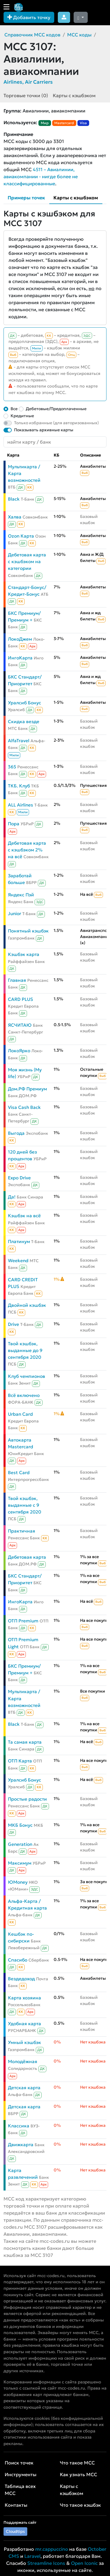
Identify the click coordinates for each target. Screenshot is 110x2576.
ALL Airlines (20, 805)
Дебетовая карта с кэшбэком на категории (27, 561)
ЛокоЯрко (19, 1050)
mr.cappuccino (51, 2549)
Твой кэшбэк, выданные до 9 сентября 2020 (25, 1350)
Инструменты (20, 2474)
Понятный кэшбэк (28, 931)
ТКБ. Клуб (19, 786)
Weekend (18, 1260)
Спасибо (17, 1960)
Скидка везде (23, 721)
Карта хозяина (24, 1998)
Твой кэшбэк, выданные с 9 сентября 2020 (24, 1505)
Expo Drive (19, 1178)
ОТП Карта (20, 1761)
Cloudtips (15, 2531)
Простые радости (27, 1799)
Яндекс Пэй (21, 895)
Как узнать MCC (78, 2474)
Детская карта (24, 2087)
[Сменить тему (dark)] (81, 17)
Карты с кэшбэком (74, 95)
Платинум (19, 1241)
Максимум (19, 1863)
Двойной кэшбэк (27, 1305)
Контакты (16, 2505)
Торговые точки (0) (26, 95)
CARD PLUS (20, 999)
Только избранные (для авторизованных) (56, 422)
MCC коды (79, 35)
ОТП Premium (23, 1621)
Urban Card (20, 1414)
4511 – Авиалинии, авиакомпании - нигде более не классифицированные (41, 176)
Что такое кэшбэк (80, 2505)
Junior (14, 913)
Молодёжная (22, 2061)
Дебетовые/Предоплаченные (56, 408)
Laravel (32, 2556)
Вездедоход (21, 1978)
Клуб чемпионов (26, 1376)
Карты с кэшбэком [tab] (75, 198)
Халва (14, 517)
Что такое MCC (77, 2463)
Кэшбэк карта (23, 954)
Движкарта (20, 2144)
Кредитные (22, 415)
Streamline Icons (46, 2563)
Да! (12, 1197)
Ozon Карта (21, 536)
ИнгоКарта (20, 658)
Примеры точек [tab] (26, 198)
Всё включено (24, 1395)
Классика (18, 2126)
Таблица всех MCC (20, 2489)
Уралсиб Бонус (24, 703)
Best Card (19, 1472)
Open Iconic (84, 2563)
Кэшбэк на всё (24, 1215)
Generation (20, 1844)
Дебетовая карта (27, 1557)
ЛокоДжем (20, 639)
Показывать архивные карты (43, 429)
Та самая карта (25, 1742)
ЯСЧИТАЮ (20, 1025)
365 (12, 767)
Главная (17, 980)
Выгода (16, 1133)
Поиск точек (19, 2463)
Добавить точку (28, 17)
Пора (13, 823)
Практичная (21, 1531)
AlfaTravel (18, 740)
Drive (13, 1324)
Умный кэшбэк (24, 2042)
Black (14, 499)
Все (14, 408)
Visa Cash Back (24, 1107)
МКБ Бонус (20, 1825)
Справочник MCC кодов (32, 35)
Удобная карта (24, 2023)
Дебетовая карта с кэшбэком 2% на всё (27, 849)
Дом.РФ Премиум (27, 1089)
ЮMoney (18, 1882)
